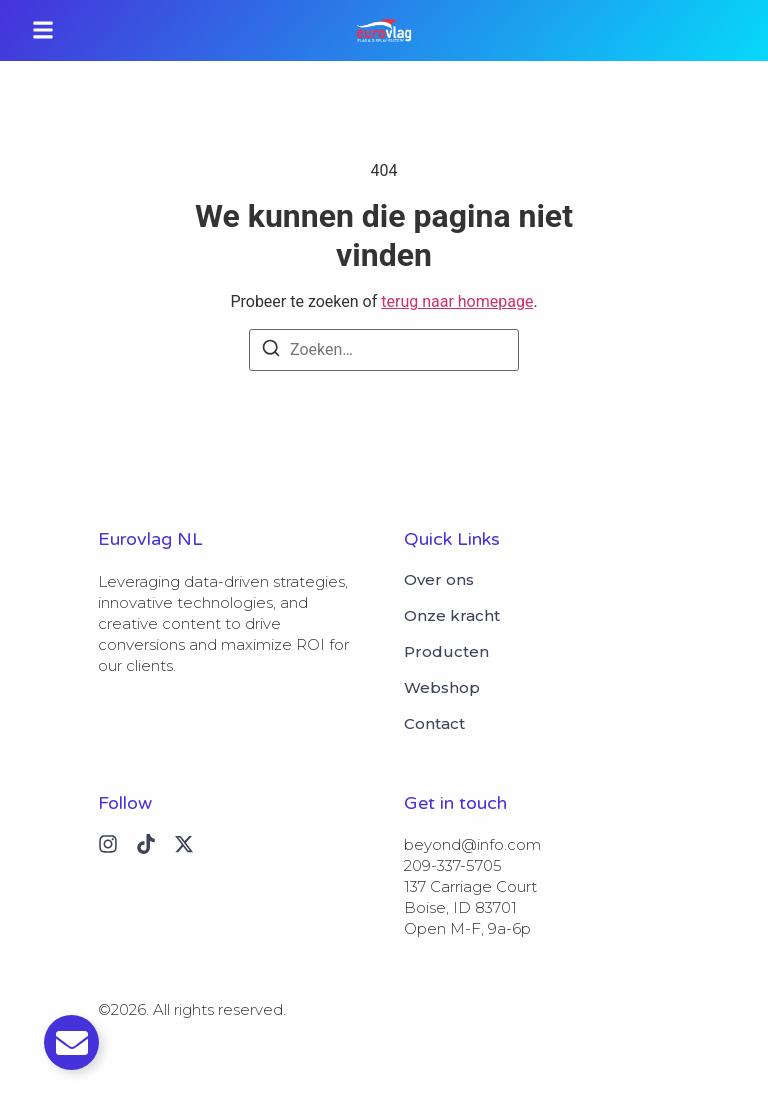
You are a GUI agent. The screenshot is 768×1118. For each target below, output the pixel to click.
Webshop (442, 688)
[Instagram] (108, 844)
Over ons (439, 580)
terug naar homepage (457, 301)
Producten (446, 652)
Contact (434, 724)
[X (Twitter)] (184, 844)
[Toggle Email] (71, 1042)
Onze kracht (452, 616)
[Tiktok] (146, 844)
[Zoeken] (271, 351)
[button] (43, 30)
